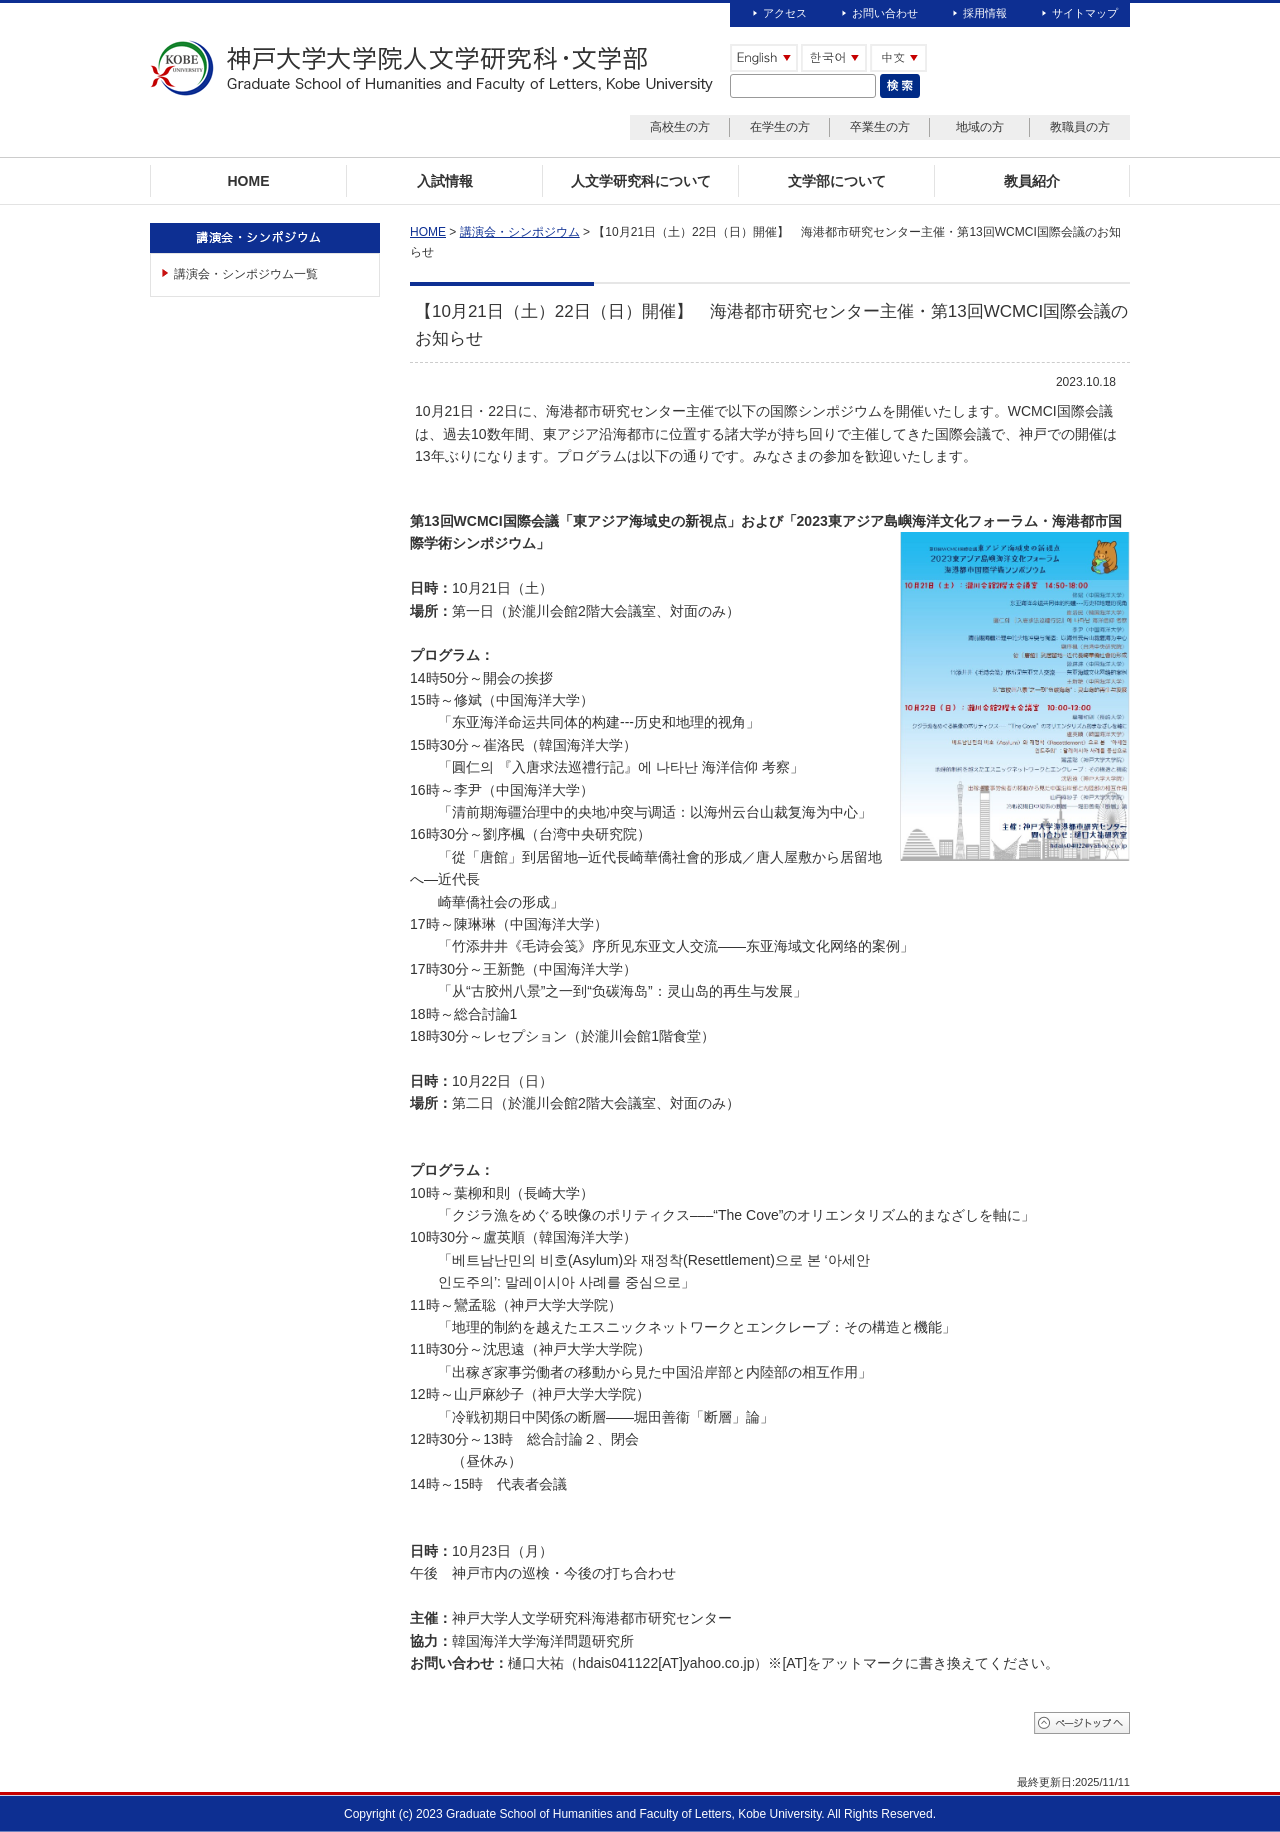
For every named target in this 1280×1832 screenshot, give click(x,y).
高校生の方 (680, 127)
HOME (428, 232)
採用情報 (985, 13)
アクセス (785, 13)
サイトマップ (1085, 13)
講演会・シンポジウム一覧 (246, 274)
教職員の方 (1080, 127)
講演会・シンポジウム (520, 232)
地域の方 (980, 127)
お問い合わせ (885, 13)
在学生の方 (780, 127)
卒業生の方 (880, 127)
